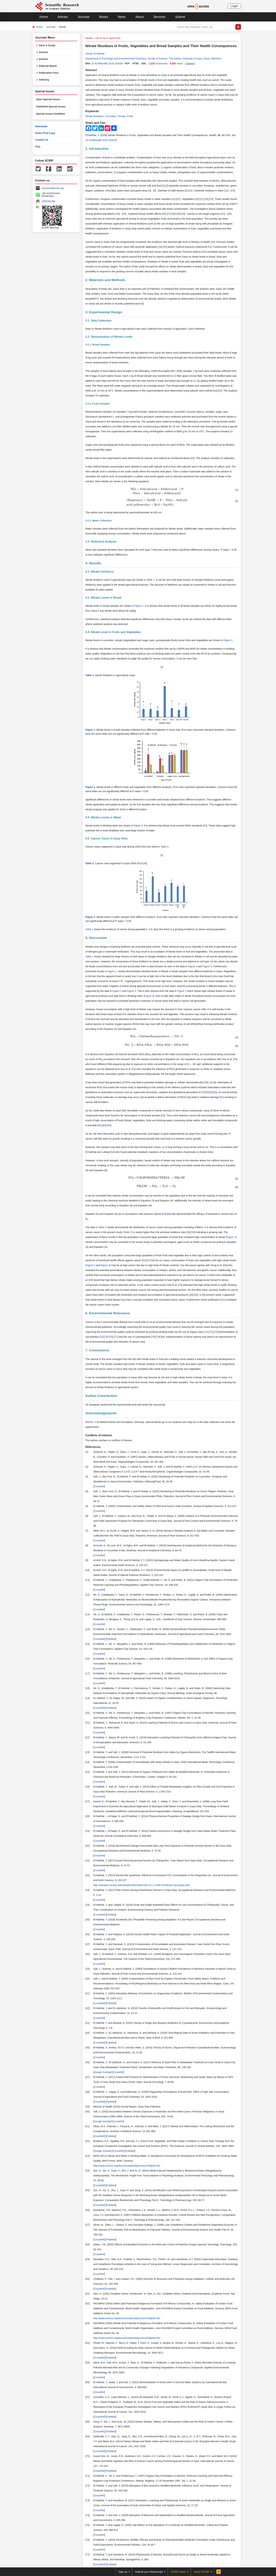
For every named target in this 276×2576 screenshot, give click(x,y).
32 (87, 1875)
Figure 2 (227, 640)
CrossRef (99, 1486)
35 (124, 213)
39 (178, 213)
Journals (84, 17)
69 (90, 1280)
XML (144, 63)
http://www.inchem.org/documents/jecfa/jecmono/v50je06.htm (126, 2338)
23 (232, 190)
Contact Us (41, 139)
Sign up (122, 2571)
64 (109, 1125)
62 (99, 1125)
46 (87, 2062)
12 (87, 1594)
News (122, 17)
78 (153, 1336)
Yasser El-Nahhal (94, 53)
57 (200, 1092)
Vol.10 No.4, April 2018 (107, 38)
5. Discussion (96, 938)
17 (87, 1673)
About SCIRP (201, 2571)
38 (173, 213)
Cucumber (110, 116)
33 (87, 1890)
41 (223, 213)
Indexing (44, 79)
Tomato (122, 116)
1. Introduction (97, 148)
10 (190, 190)
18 (87, 1688)
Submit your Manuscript (149, 2571)
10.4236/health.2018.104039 (107, 63)
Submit (180, 17)
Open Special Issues (48, 99)
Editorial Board (48, 66)
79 (158, 1336)
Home (43, 17)
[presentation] (156, 491)
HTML (135, 63)
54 (235, 1059)
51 (209, 246)
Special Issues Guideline (50, 113)
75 (106, 1336)
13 (87, 1614)
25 (178, 199)
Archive (43, 59)
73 (216, 1331)
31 (87, 1860)
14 (87, 1629)
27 (201, 199)
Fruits (130, 116)
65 (164, 1213)
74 (101, 1336)
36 (164, 213)
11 (226, 190)
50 (165, 246)
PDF (127, 63)
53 (205, 825)
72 (211, 1331)
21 (87, 1722)
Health (88, 38)
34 (112, 1152)
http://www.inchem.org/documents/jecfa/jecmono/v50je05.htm (126, 2165)
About (139, 17)
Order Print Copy (45, 133)
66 (169, 1213)
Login (234, 6)
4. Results (93, 563)
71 (206, 1331)
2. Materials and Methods (105, 280)
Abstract (91, 70)
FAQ (37, 146)
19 (87, 1698)
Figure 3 (138, 825)
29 (211, 199)
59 (210, 1092)
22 (87, 1737)
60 (215, 1092)
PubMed (110, 1639)
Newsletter (41, 126)
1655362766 (48, 201)
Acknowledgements (101, 1413)
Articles (63, 17)
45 (87, 2047)
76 (111, 1336)
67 (148, 1260)
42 (87, 2008)
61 (221, 1097)
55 (133, 1069)
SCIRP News (178, 2571)
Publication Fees (48, 72)
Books (103, 17)
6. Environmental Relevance (107, 1313)
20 (87, 1712)
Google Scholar (102, 2072)
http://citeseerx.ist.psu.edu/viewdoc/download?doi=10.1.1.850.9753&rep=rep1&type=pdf (141, 1885)
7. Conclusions (97, 1350)
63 (104, 1125)
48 (229, 213)
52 (203, 251)
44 (87, 2032)
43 (87, 2023)
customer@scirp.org (53, 188)
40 (183, 213)
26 (197, 199)
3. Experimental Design (103, 312)
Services (159, 17)
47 (87, 2077)
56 (206, 1082)
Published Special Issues (50, 106)
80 (162, 1336)
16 (87, 1658)
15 (87, 1644)
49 (213, 241)
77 (116, 1336)
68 (225, 1265)
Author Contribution (101, 1396)
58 (205, 1092)
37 (168, 213)
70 (180, 1285)
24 (173, 199)
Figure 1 (138, 605)
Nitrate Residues (94, 116)
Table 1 (151, 579)
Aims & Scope (47, 45)
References (93, 1446)
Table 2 (164, 846)
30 (118, 213)
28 (206, 199)
